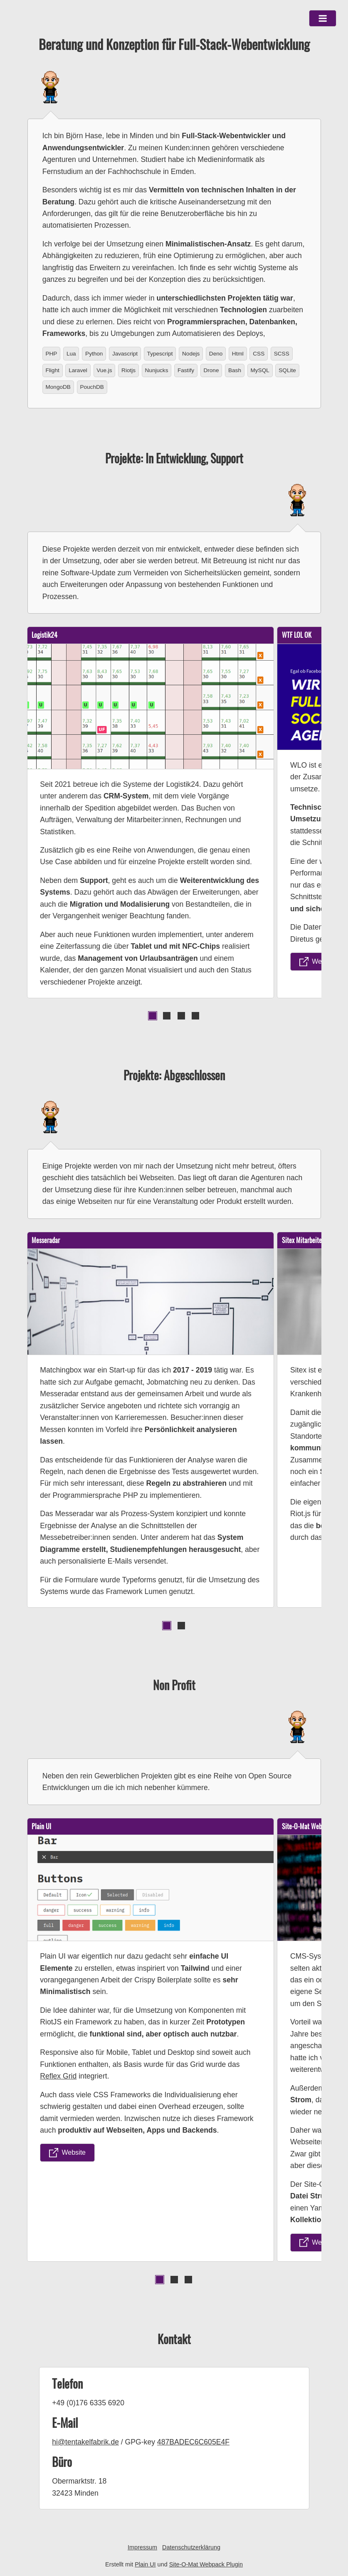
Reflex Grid (58, 2076)
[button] (322, 18)
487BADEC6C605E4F (193, 2442)
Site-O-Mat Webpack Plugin (206, 2564)
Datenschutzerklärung (191, 2547)
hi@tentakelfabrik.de (85, 2442)
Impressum (142, 2547)
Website (317, 961)
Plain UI (145, 2564)
